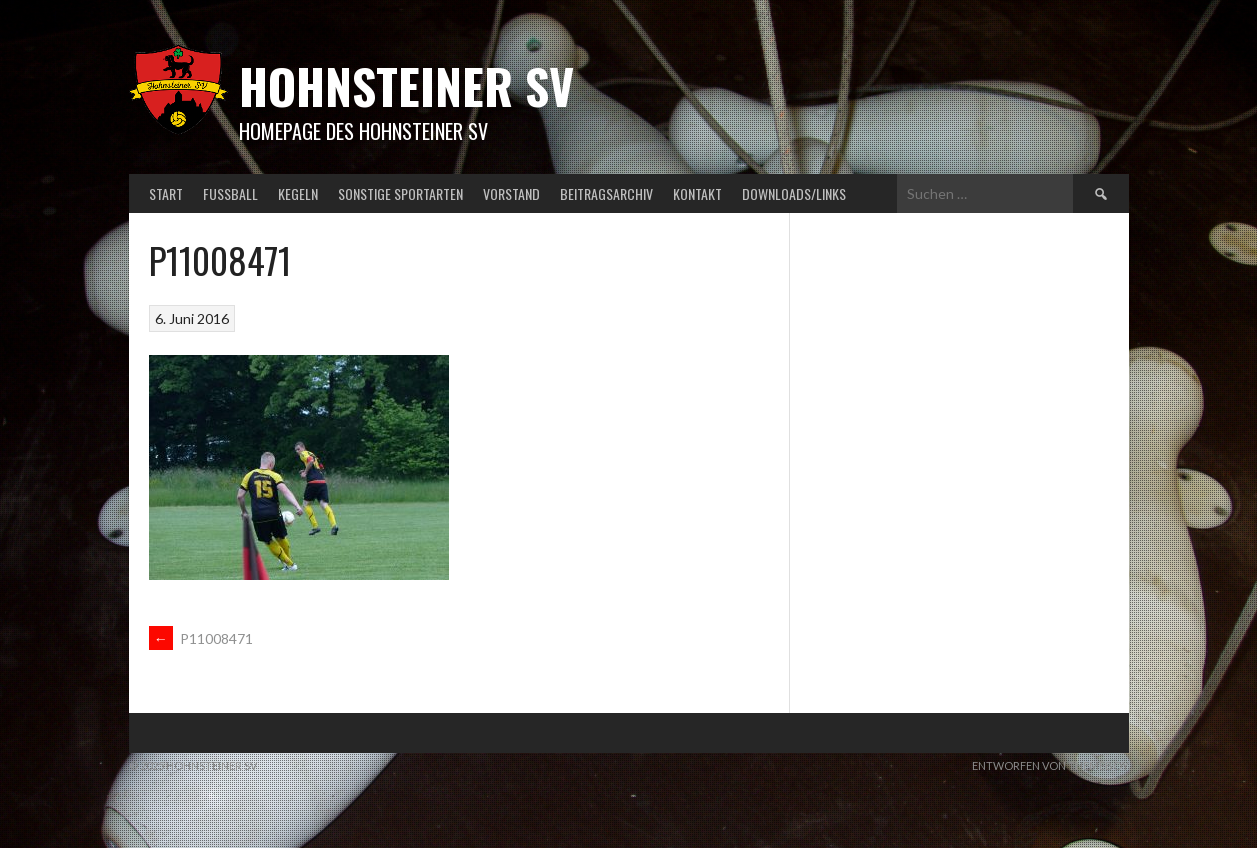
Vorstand (511, 193)
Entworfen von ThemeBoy (1050, 765)
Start (166, 193)
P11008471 (201, 638)
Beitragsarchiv (606, 193)
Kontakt (697, 193)
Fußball (230, 193)
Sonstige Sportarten (400, 193)
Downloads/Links (794, 193)
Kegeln (298, 193)
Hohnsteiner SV (406, 85)
